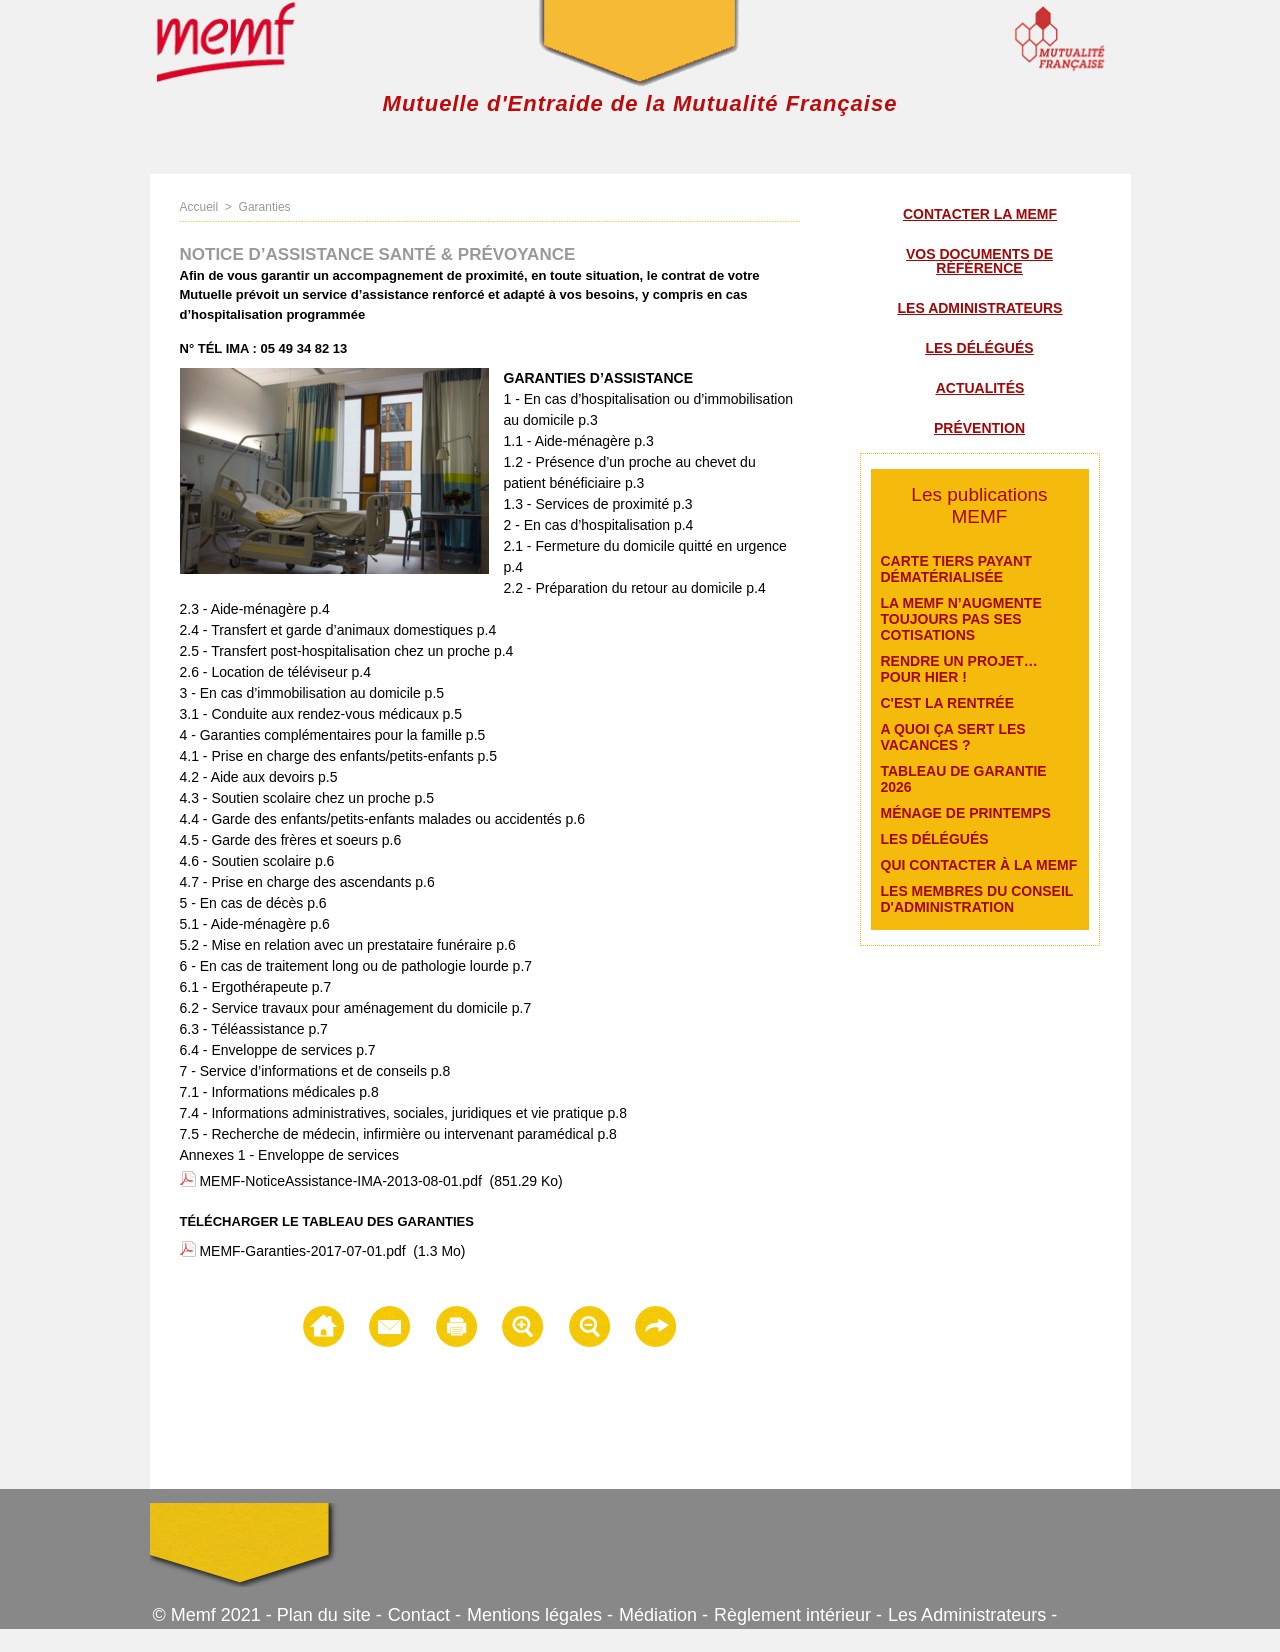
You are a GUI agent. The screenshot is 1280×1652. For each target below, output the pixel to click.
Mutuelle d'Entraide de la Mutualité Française (640, 103)
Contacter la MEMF (980, 214)
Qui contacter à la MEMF (979, 865)
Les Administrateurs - (972, 1615)
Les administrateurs (980, 308)
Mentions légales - (540, 1615)
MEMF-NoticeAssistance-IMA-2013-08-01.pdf (340, 1181)
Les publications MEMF (979, 505)
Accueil (199, 207)
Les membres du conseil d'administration (977, 899)
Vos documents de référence (979, 261)
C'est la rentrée (948, 703)
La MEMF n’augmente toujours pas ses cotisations (961, 619)
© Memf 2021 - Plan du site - (267, 1615)
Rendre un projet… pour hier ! (959, 669)
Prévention (979, 428)
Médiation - (663, 1615)
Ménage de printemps (966, 813)
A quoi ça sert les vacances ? (953, 737)
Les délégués (979, 348)
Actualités (980, 388)
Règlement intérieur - (798, 1615)
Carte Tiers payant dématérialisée (956, 569)
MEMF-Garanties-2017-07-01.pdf (302, 1251)
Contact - (424, 1615)
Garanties (265, 207)
